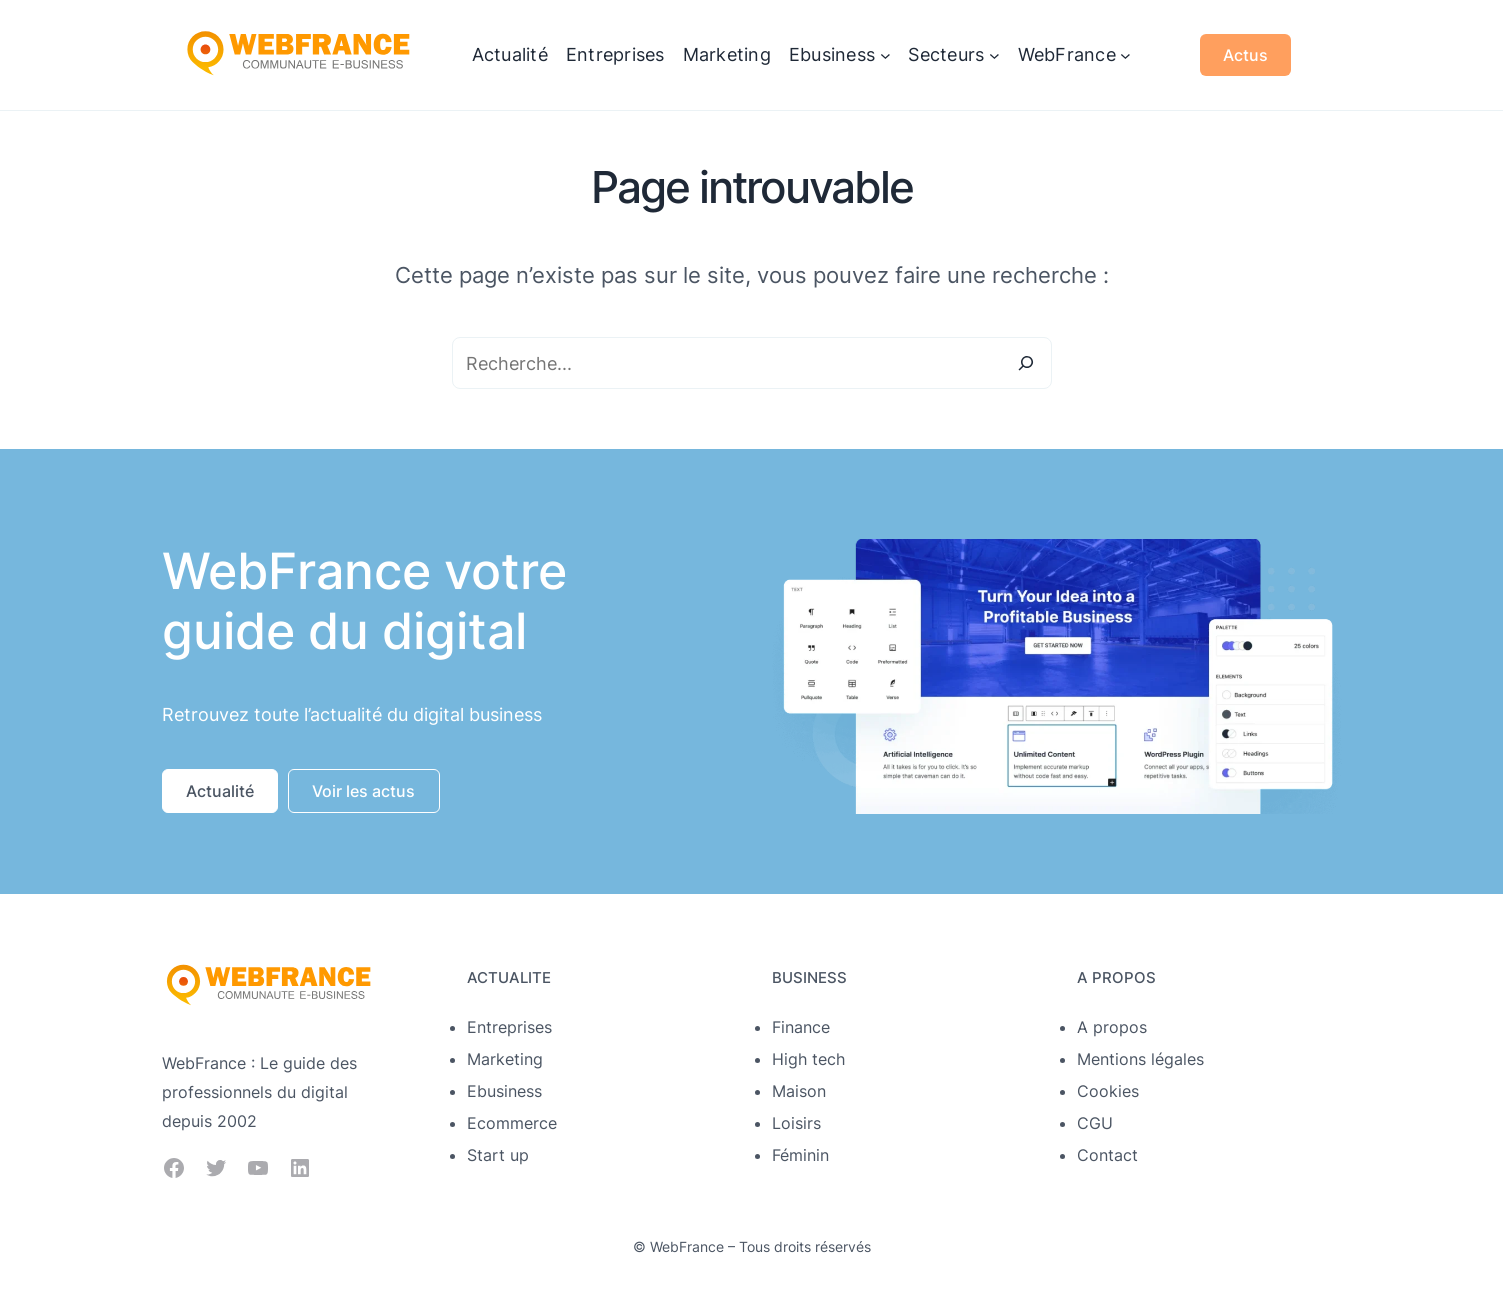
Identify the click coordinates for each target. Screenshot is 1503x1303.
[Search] (1026, 363)
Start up (498, 1155)
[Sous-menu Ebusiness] (885, 55)
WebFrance (687, 1246)
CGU (1095, 1123)
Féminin (800, 1155)
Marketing (505, 1059)
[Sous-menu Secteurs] (994, 55)
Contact (1107, 1155)
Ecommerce (512, 1123)
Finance (801, 1027)
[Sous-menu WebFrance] (1125, 55)
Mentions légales (1140, 1059)
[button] (220, 790)
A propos (1112, 1027)
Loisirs (796, 1123)
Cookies (1108, 1091)
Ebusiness (504, 1091)
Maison (799, 1091)
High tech (808, 1059)
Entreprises (509, 1027)
